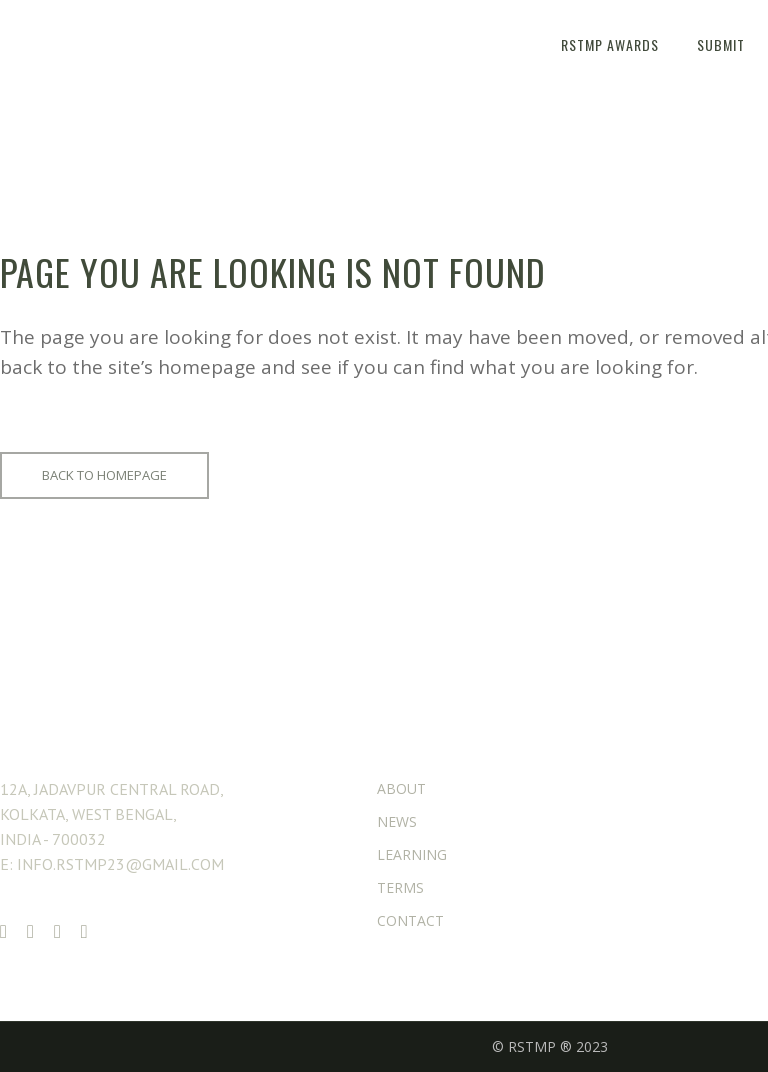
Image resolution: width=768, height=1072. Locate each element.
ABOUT (401, 788)
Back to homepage (104, 475)
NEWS (397, 821)
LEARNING (412, 854)
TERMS (400, 887)
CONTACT (410, 920)
